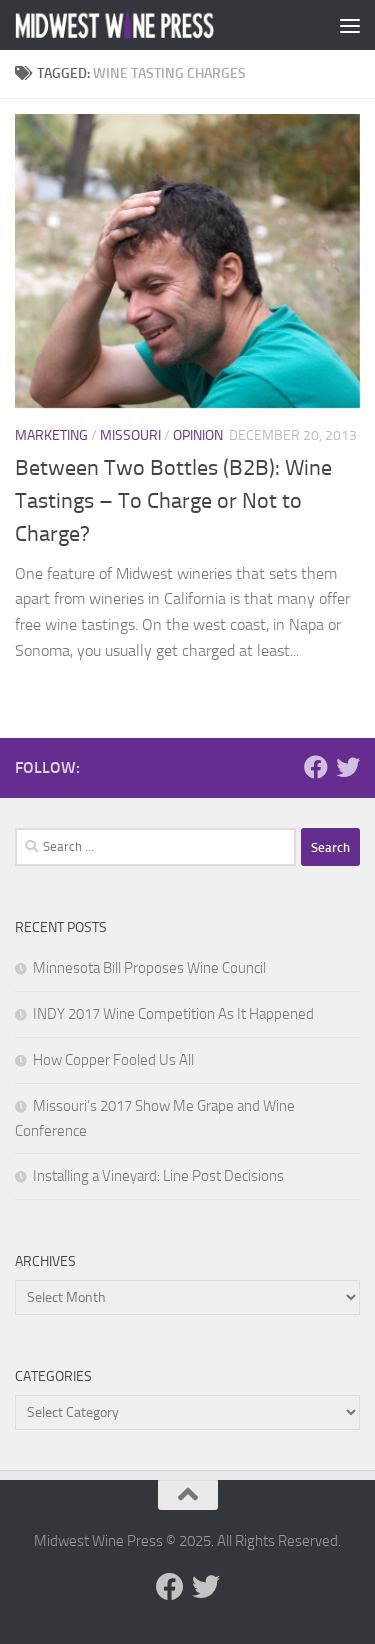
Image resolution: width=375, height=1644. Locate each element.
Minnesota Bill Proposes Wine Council (149, 968)
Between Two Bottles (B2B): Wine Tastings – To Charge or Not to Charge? (173, 501)
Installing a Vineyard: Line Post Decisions (158, 1176)
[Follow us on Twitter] (348, 767)
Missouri (130, 435)
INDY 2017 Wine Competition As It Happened (173, 1014)
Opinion (198, 435)
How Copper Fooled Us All (113, 1060)
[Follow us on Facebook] (316, 767)
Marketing (51, 435)
